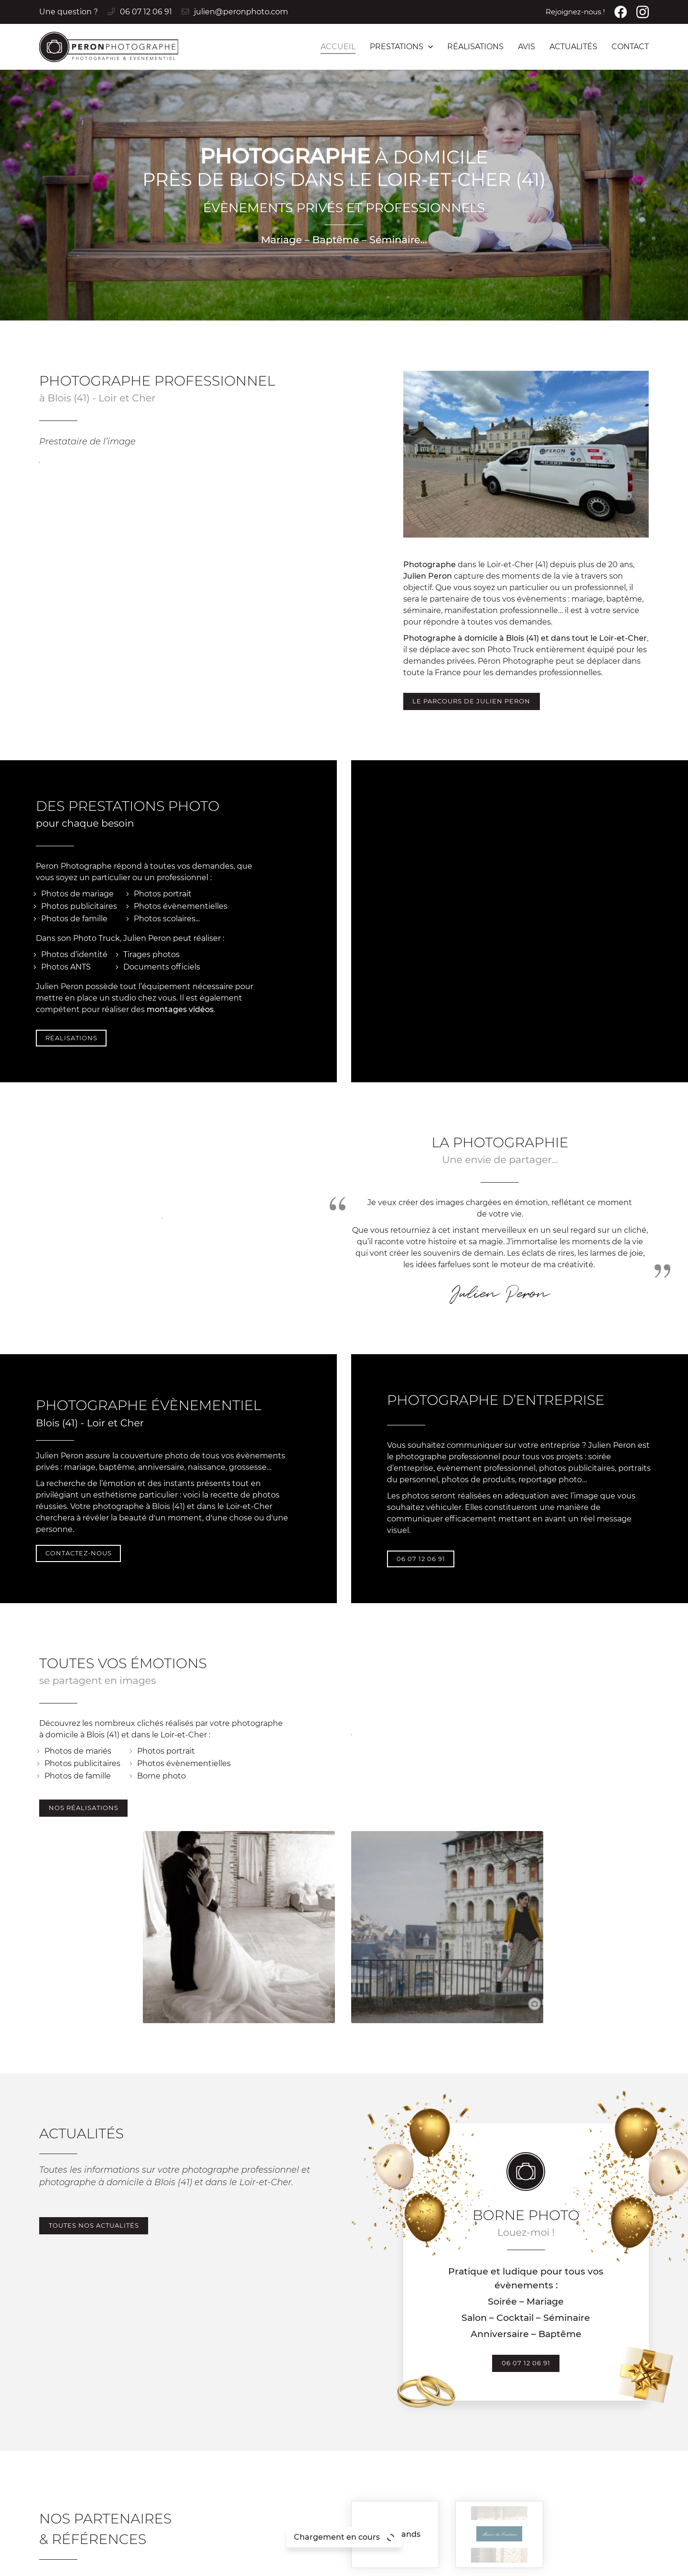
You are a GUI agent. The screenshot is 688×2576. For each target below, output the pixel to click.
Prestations (396, 46)
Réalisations (475, 46)
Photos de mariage (77, 729)
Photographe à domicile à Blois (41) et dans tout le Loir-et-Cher (525, 471)
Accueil (338, 46)
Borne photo (223, 1585)
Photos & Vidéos (618, 2461)
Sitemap (422, 2562)
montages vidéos (180, 845)
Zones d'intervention (480, 2562)
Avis (526, 46)
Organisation (611, 2473)
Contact (630, 46)
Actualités (573, 46)
